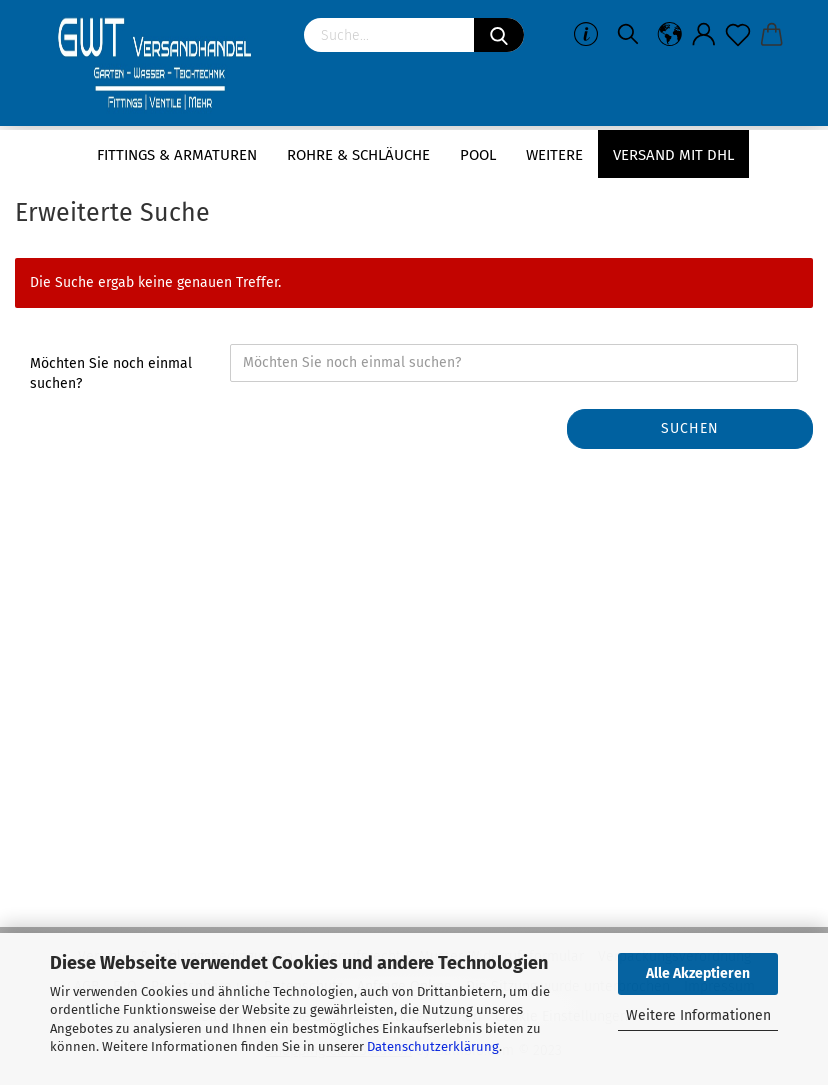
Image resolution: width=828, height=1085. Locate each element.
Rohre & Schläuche (358, 155)
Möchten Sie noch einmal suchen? (111, 373)
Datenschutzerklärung (433, 1046)
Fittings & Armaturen (177, 155)
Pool (478, 155)
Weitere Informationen (698, 1015)
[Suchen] (499, 35)
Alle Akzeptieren (698, 973)
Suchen (690, 428)
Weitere (554, 155)
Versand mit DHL (673, 155)
